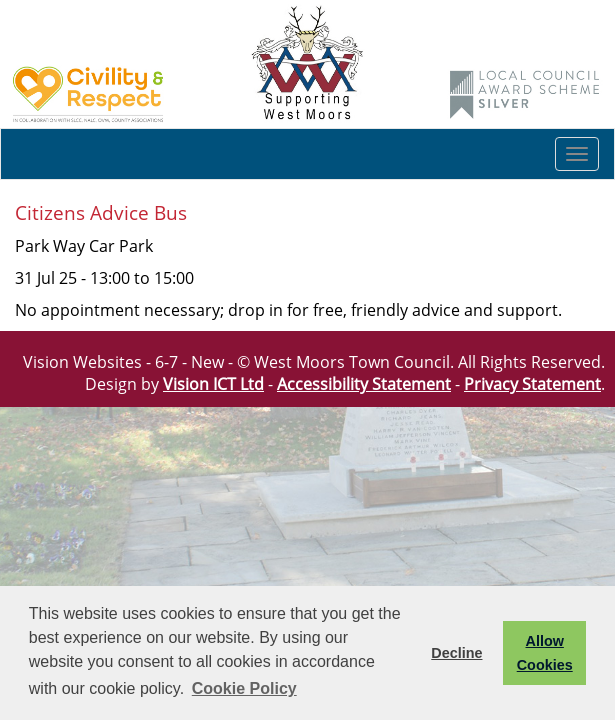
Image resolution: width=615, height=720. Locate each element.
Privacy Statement (532, 384)
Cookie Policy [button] (244, 688)
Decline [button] (456, 653)
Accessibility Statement (364, 384)
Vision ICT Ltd (213, 384)
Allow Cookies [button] (545, 653)
